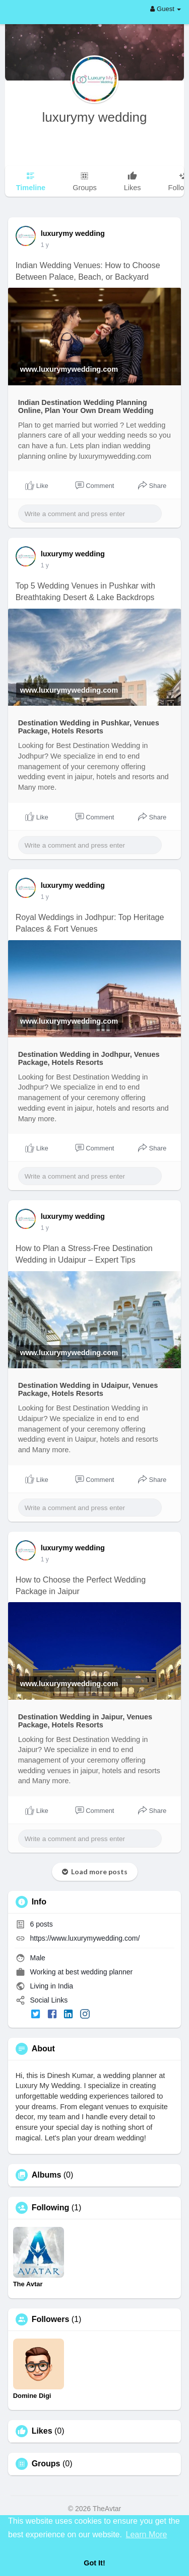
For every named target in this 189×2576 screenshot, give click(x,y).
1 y (45, 244)
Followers (51, 2319)
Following (51, 2208)
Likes (42, 2431)
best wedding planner (99, 1972)
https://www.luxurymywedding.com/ (85, 1938)
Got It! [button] (94, 2563)
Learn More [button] (146, 2534)
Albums (46, 2175)
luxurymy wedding (94, 117)
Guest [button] (165, 9)
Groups (46, 2464)
